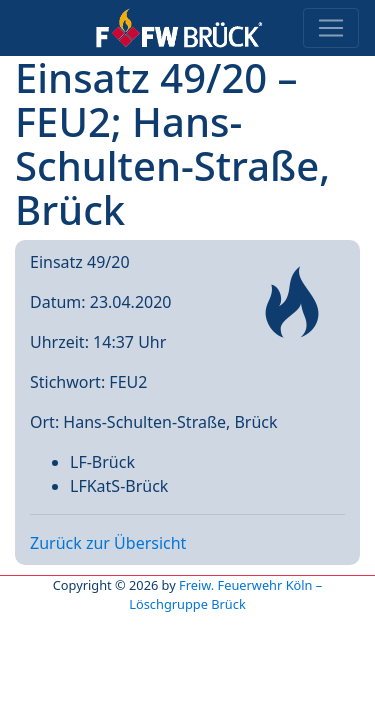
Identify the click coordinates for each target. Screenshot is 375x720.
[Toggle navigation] (331, 28)
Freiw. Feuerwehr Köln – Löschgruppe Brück (225, 594)
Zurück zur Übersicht (108, 543)
